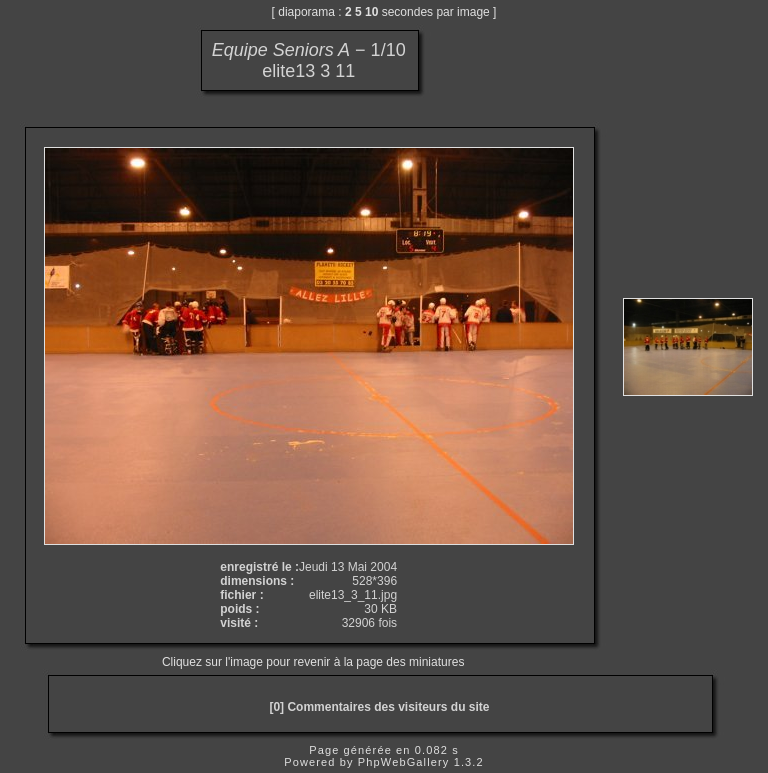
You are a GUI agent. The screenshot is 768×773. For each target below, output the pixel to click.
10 (371, 12)
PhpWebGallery (404, 762)
